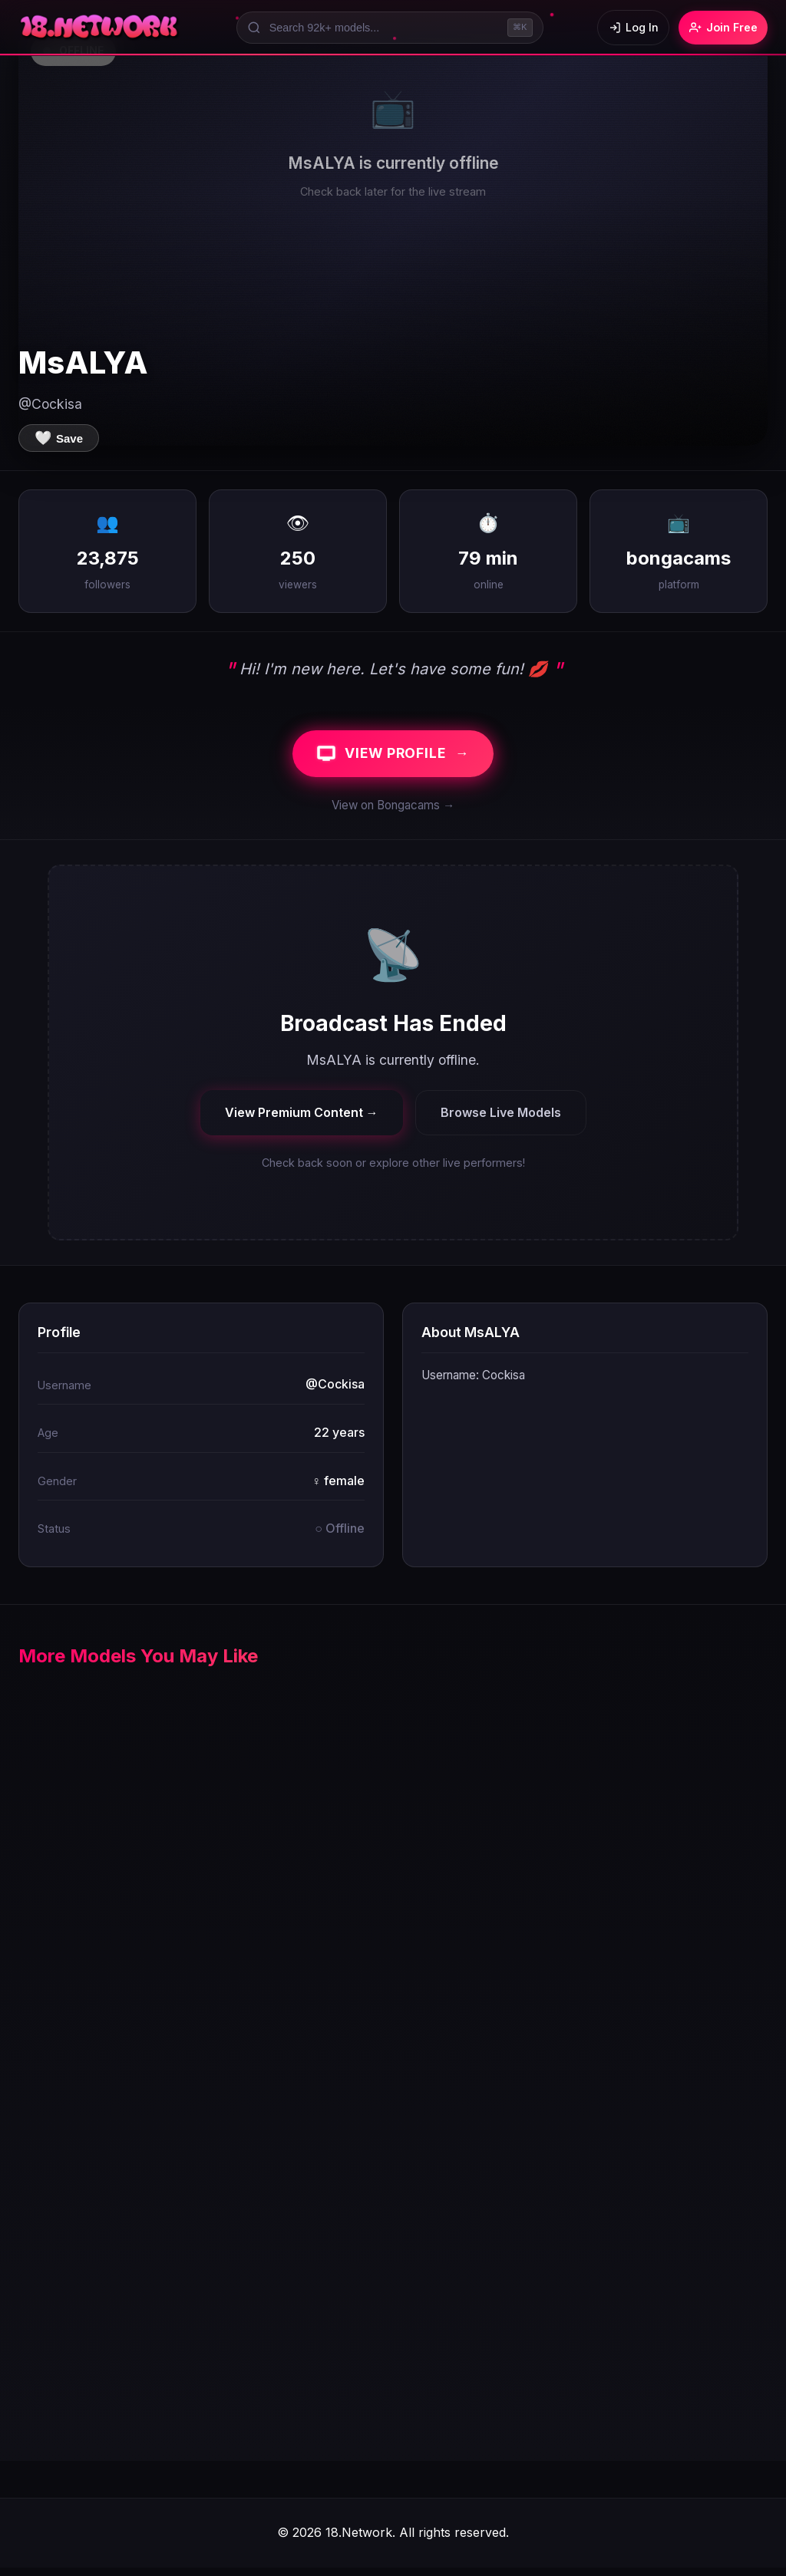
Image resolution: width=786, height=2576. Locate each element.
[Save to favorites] (58, 438)
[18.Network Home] (100, 27)
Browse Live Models (501, 1120)
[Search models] (383, 28)
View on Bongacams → (393, 813)
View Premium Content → (301, 1120)
